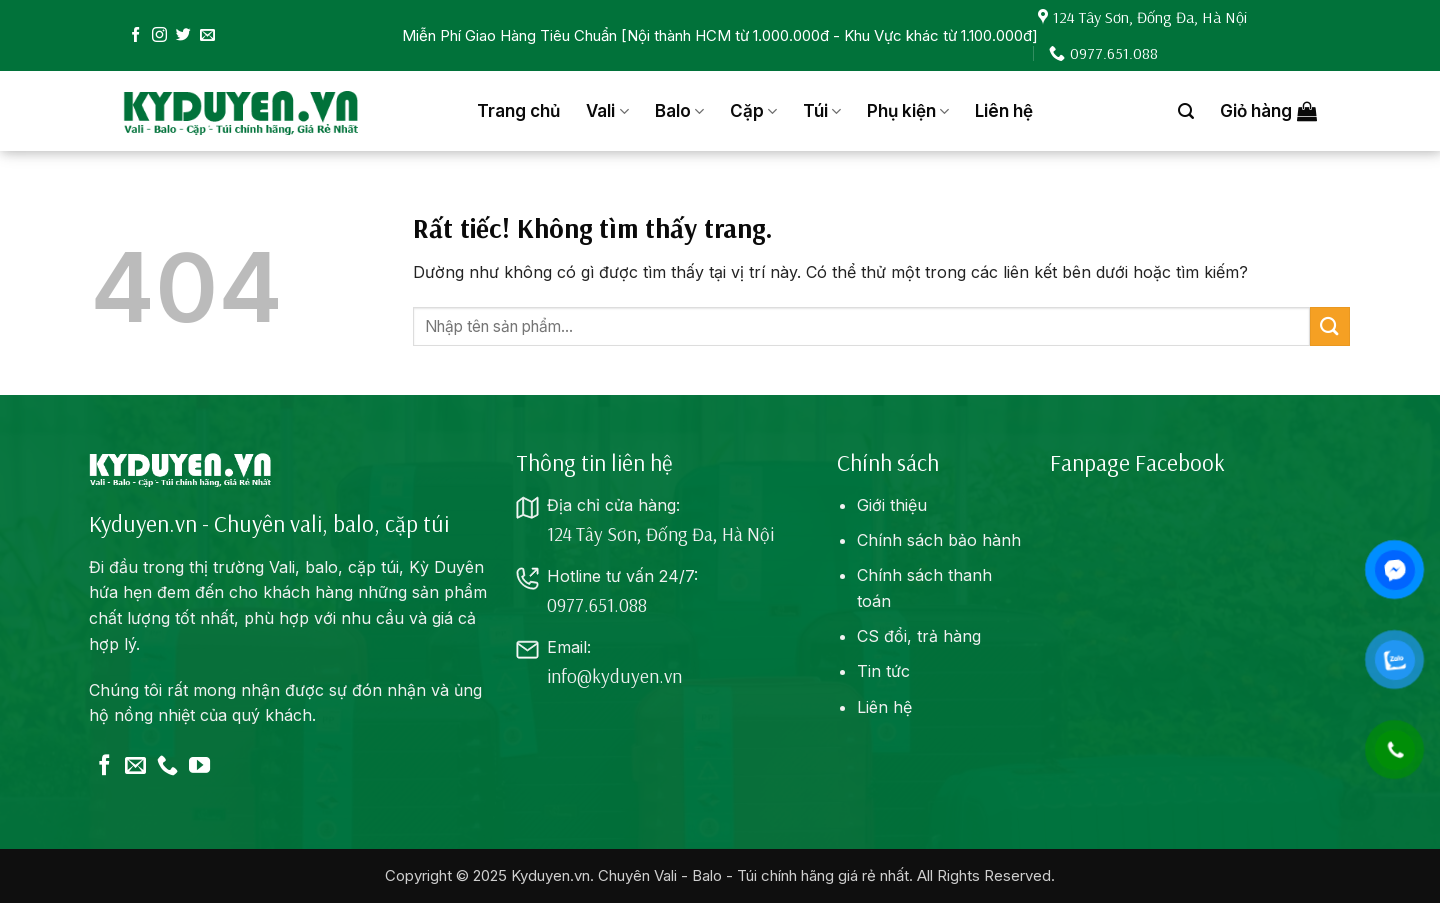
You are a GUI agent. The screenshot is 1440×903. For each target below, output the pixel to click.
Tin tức (883, 671)
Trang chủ (518, 111)
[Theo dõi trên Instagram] (159, 35)
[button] (1186, 111)
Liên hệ (1004, 111)
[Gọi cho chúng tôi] (167, 766)
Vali (607, 111)
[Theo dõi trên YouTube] (199, 766)
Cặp (753, 111)
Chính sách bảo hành (939, 540)
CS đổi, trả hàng (919, 636)
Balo (679, 111)
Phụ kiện (908, 111)
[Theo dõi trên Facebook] (135, 35)
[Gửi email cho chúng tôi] (207, 35)
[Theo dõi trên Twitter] (183, 35)
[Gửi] (1330, 326)
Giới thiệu (892, 505)
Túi (822, 111)
